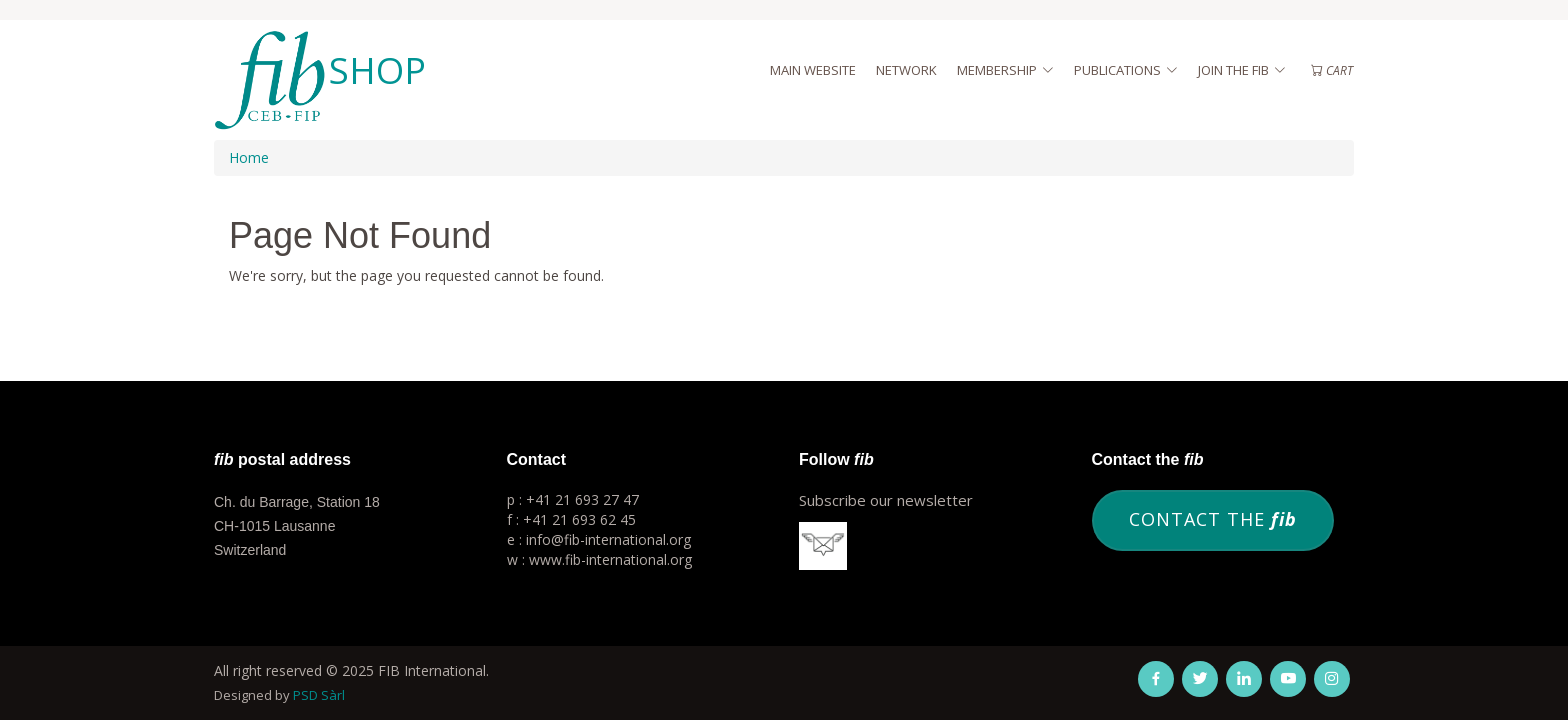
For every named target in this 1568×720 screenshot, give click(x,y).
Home (249, 157)
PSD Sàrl (319, 695)
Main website (813, 70)
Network (906, 70)
